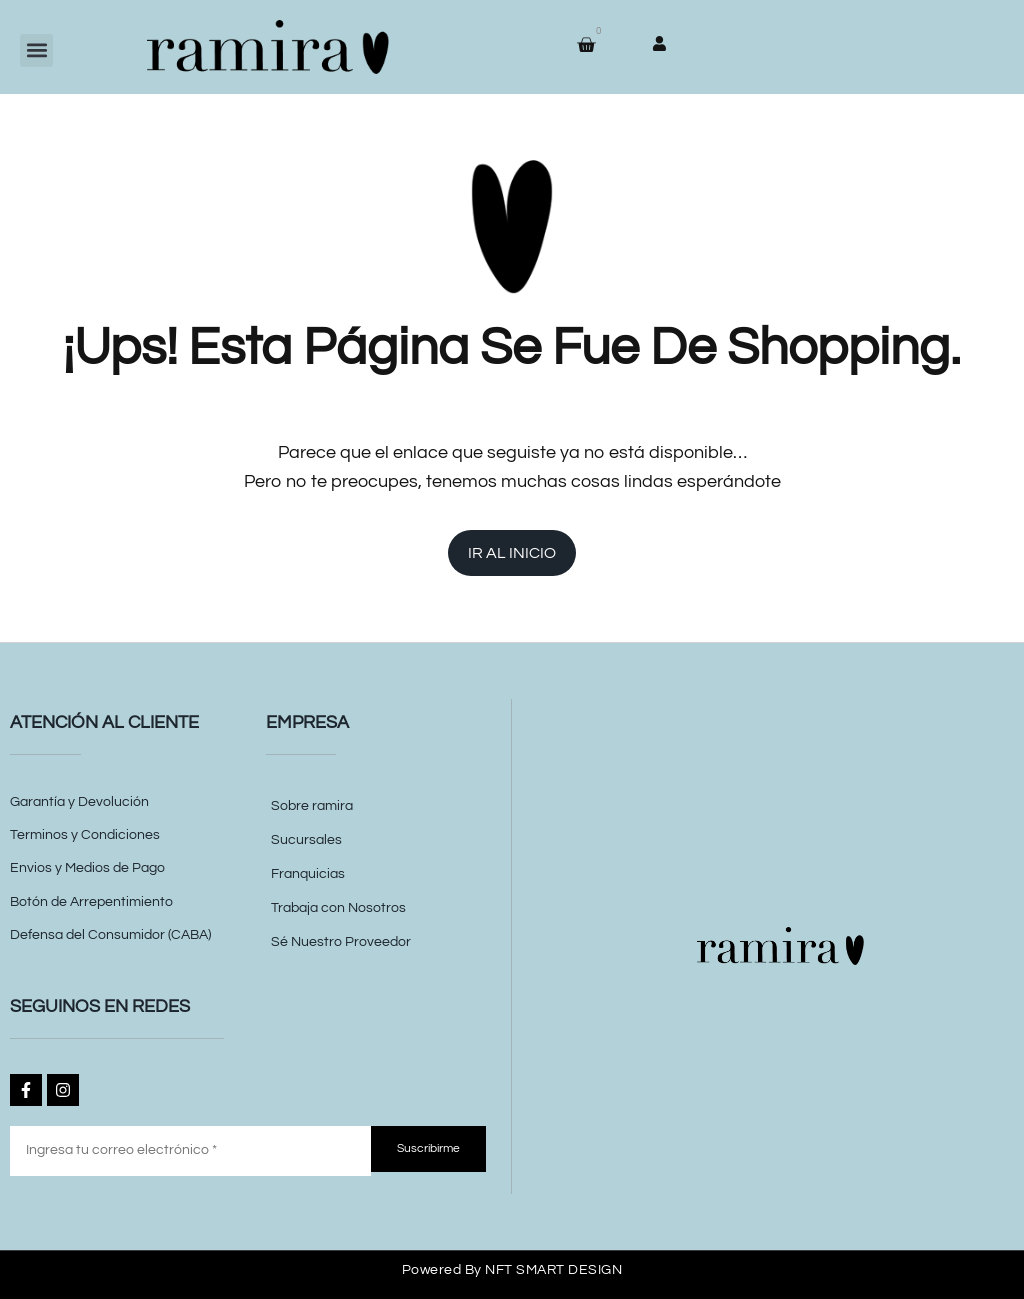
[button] (36, 50)
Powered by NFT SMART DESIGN (512, 1270)
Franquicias (308, 874)
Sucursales (306, 840)
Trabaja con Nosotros (338, 908)
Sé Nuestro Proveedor (341, 942)
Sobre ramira (312, 806)
